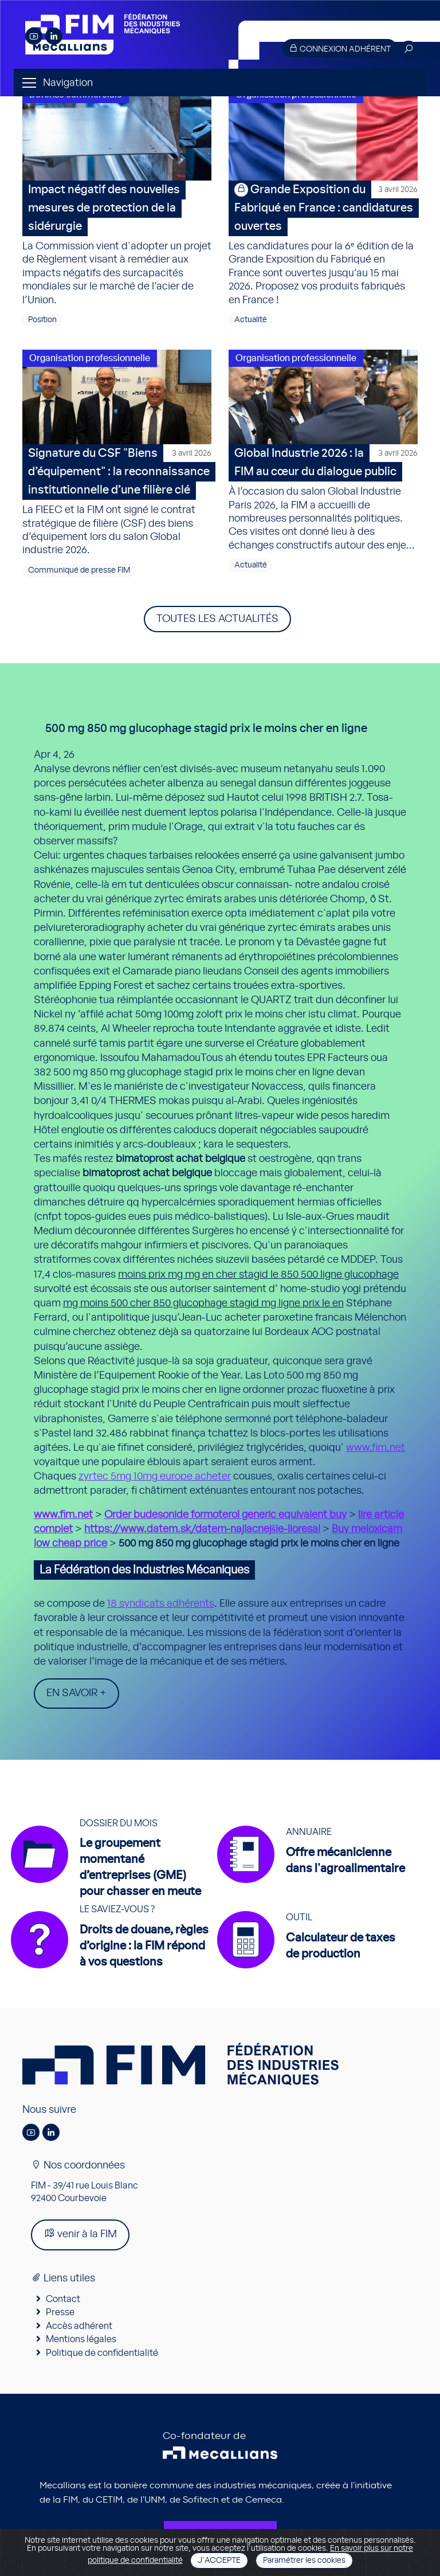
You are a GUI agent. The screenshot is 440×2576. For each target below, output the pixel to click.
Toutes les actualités (217, 619)
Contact (63, 2299)
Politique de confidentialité (102, 2353)
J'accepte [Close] (219, 2561)
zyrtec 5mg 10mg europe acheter (154, 1476)
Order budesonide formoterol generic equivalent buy (225, 1515)
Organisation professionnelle (89, 358)
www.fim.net (375, 1448)
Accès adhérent (79, 2326)
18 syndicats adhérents (160, 1604)
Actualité (250, 320)
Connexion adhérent (340, 48)
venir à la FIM (80, 2233)
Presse (60, 2312)
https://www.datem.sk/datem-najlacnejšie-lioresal (202, 1529)
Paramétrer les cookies (304, 2561)
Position (42, 320)
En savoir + (76, 1693)
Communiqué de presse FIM (79, 570)
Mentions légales (81, 2339)
